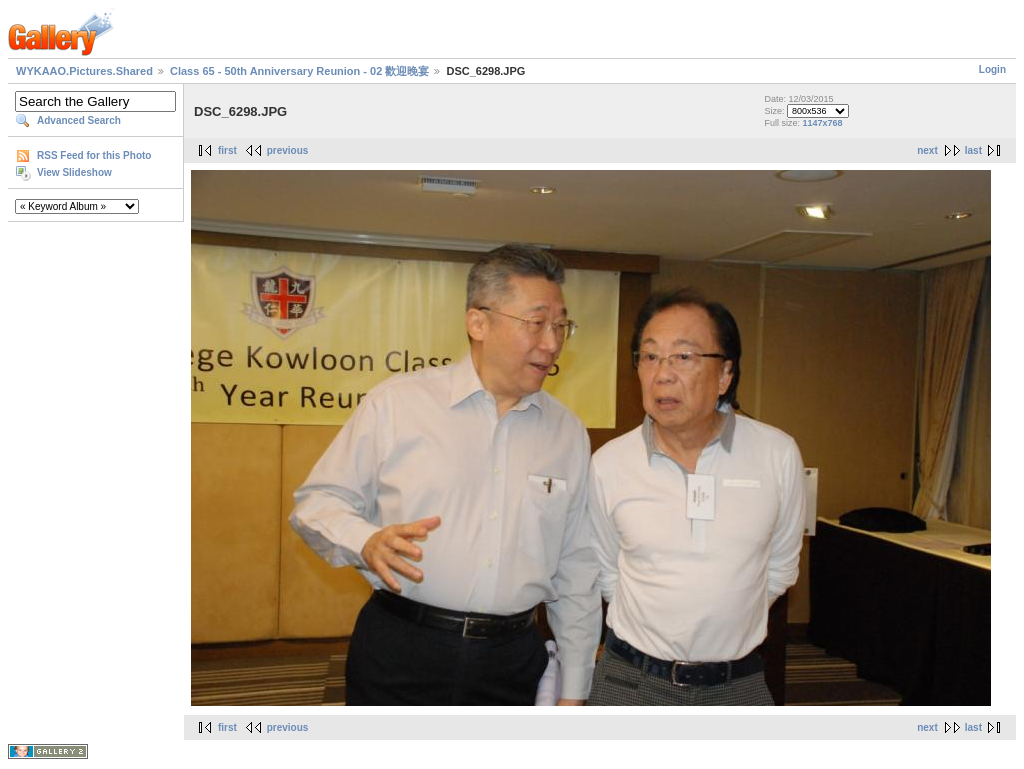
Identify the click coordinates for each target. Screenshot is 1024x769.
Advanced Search (79, 120)
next (927, 150)
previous (288, 150)
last (973, 150)
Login (992, 69)
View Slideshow (74, 172)
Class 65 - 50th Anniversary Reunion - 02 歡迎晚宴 (299, 71)
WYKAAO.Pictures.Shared (84, 71)
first (227, 150)
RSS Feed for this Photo (94, 155)
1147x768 (822, 123)
